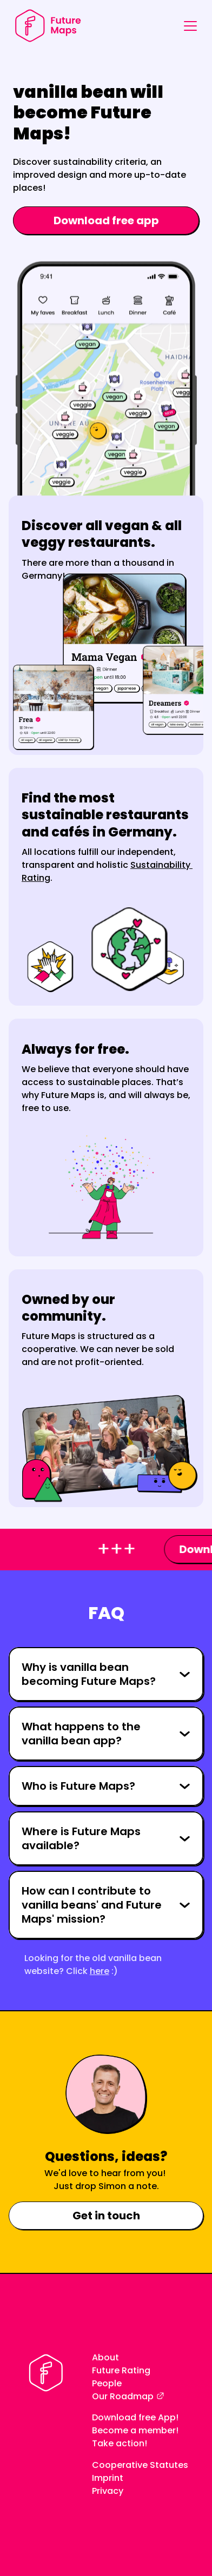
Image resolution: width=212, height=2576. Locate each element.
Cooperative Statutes (140, 2465)
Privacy (107, 2491)
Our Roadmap (123, 2396)
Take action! (119, 2443)
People (107, 2383)
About (105, 2357)
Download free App (134, 2417)
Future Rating (121, 2370)
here (99, 1971)
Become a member (134, 2430)
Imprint (107, 2478)
